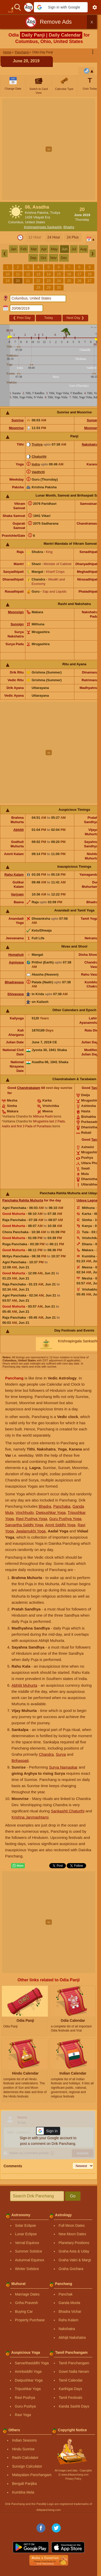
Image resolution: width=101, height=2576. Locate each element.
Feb (24, 249)
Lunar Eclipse (26, 2234)
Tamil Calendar (71, 2380)
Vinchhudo (25, 1512)
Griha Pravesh (26, 2303)
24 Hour (53, 237)
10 (8, 274)
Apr (44, 249)
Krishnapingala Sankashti (43, 227)
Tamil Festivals (70, 2397)
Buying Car (24, 2311)
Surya (61, 1754)
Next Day (75, 318)
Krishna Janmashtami (30, 1817)
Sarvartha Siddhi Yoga (24, 1525)
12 (28, 274)
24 (59, 281)
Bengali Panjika (24, 2483)
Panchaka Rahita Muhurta (22, 1200)
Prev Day (22, 318)
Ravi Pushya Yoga (31, 1518)
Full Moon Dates (72, 2225)
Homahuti (16, 955)
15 (59, 274)
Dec (64, 258)
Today (48, 318)
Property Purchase (30, 2320)
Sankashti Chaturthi (67, 1811)
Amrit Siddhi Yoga (60, 1525)
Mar (34, 249)
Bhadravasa (14, 982)
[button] (61, 7)
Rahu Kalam (14, 874)
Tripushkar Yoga (28, 2389)
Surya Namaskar (63, 1767)
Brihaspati (20, 1760)
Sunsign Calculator (27, 2466)
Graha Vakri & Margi (75, 2260)
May (54, 249)
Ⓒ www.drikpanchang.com (73, 2474)
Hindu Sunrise (23, 2449)
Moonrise (16, 428)
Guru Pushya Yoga (65, 1518)
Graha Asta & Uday (74, 2251)
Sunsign (17, 624)
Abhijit (18, 830)
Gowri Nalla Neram (74, 2371)
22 (38, 281)
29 (49, 287)
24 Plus (73, 237)
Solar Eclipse (25, 2225)
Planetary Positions (74, 2243)
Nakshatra (90, 444)
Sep (33, 258)
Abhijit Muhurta (24, 1685)
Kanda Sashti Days (74, 2406)
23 (49, 281)
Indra (36, 464)
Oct (43, 258)
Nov (53, 258)
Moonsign (16, 612)
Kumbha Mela (23, 2492)
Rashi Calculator (25, 2457)
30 (59, 287)
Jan (13, 249)
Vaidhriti (38, 472)
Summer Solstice (28, 2251)
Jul (74, 249)
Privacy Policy (73, 2478)
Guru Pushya (25, 2406)
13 (38, 274)
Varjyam (17, 894)
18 (90, 274)
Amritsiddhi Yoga (28, 2371)
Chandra (46, 1754)
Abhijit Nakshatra (72, 2337)
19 (8, 281)
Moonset (91, 428)
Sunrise (18, 420)
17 (79, 274)
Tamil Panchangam (74, 2363)
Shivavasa (15, 994)
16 (69, 274)
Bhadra (68, 227)
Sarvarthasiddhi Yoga (32, 2363)
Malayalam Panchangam (32, 2475)
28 (38, 287)
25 (69, 281)
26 (79, 281)
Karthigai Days (70, 2389)
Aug (83, 249)
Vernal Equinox (27, 2243)
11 (18, 274)
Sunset (92, 420)
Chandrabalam (28, 1088)
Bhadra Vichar (70, 2311)
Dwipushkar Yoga (51, 1512)
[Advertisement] (50, 149)
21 (28, 281)
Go (72, 2196)
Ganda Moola (69, 2303)
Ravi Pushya (25, 2397)
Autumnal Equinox (29, 2260)
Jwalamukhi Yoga (31, 1531)
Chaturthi (39, 456)
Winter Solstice (27, 2269)
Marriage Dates (27, 2294)
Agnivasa (16, 962)
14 (49, 274)
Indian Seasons (24, 2440)
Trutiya (37, 444)
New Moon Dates (72, 2234)
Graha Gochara (71, 2269)
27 (90, 281)
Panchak (66, 2294)
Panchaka (61, 1506)
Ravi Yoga (23, 2415)
